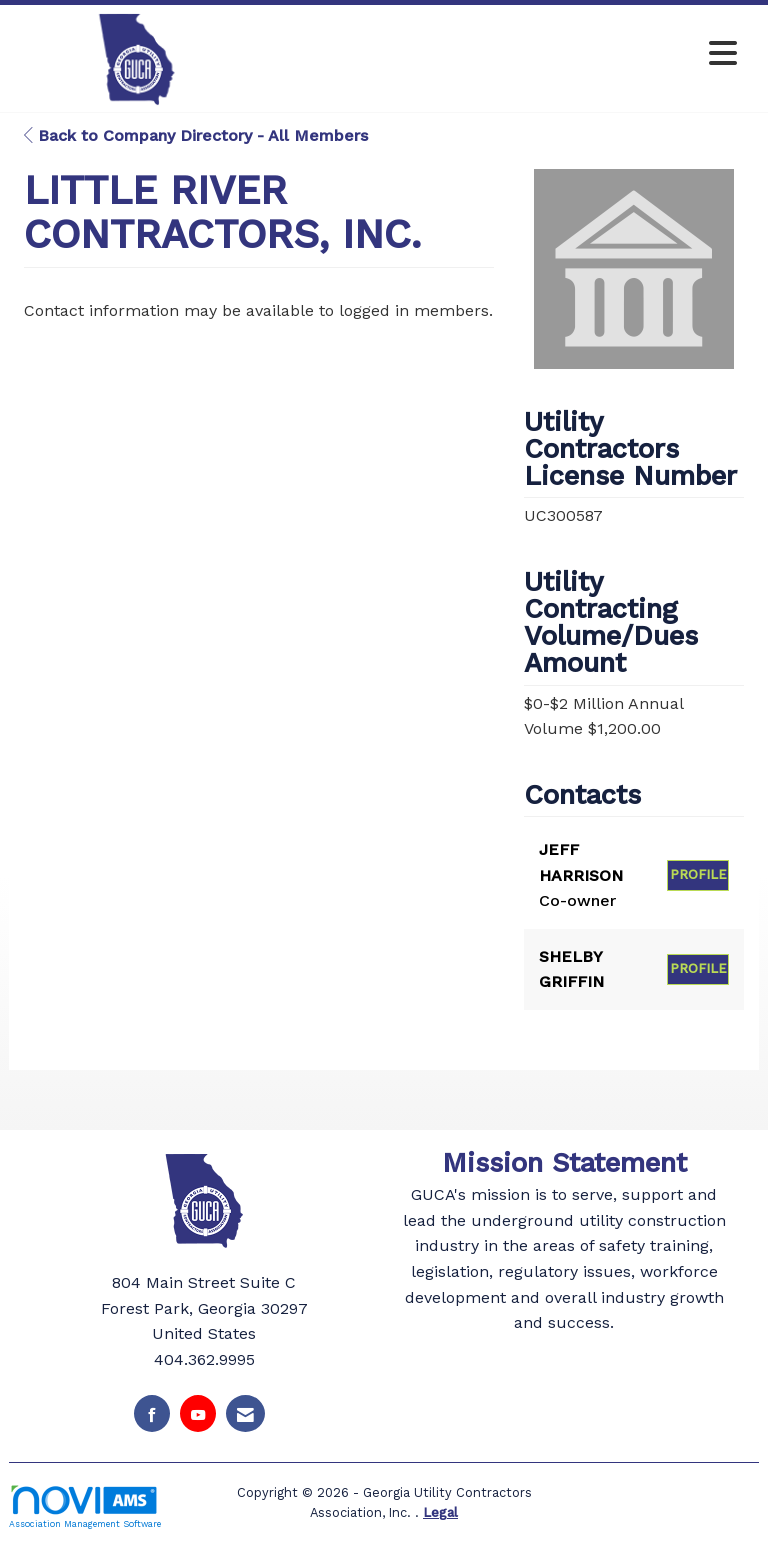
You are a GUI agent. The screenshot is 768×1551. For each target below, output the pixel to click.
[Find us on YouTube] (198, 1413)
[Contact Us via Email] (245, 1413)
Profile (698, 874)
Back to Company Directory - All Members (196, 135)
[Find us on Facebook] (152, 1413)
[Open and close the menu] (503, 54)
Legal (440, 1512)
